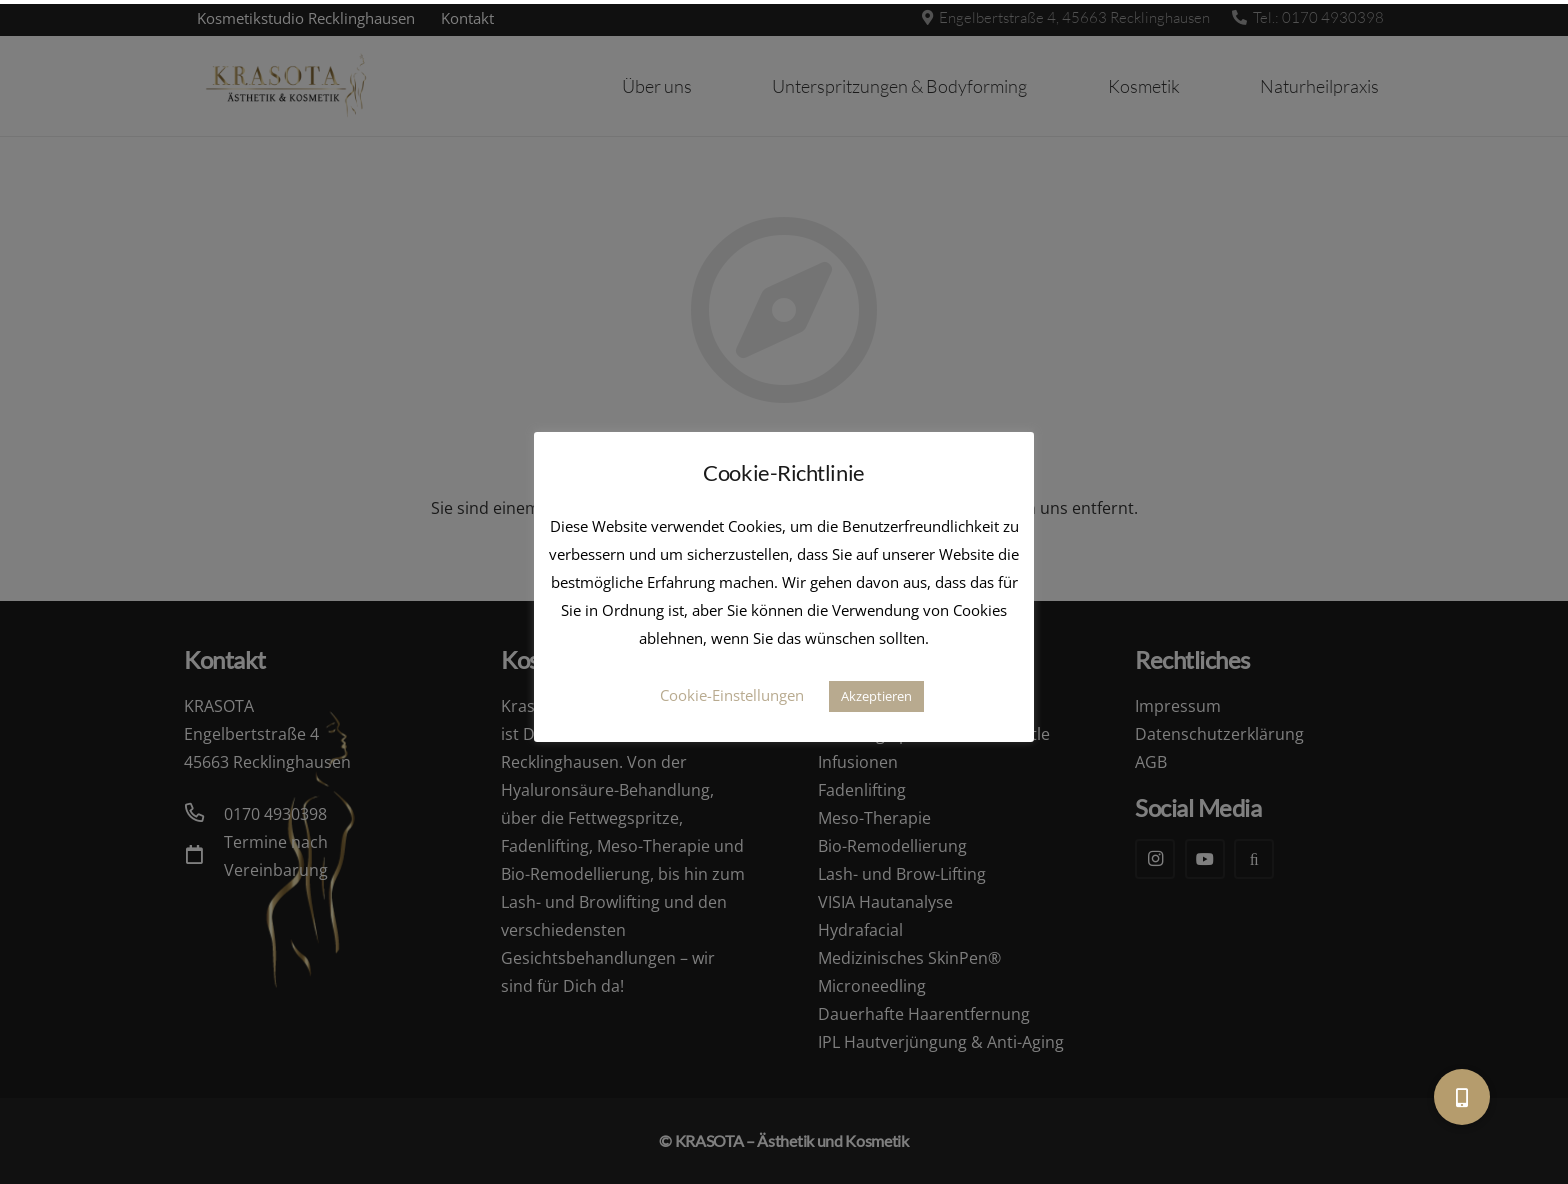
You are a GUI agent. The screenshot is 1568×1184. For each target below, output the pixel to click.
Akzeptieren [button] (876, 696)
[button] (1462, 1097)
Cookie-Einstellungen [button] (732, 695)
